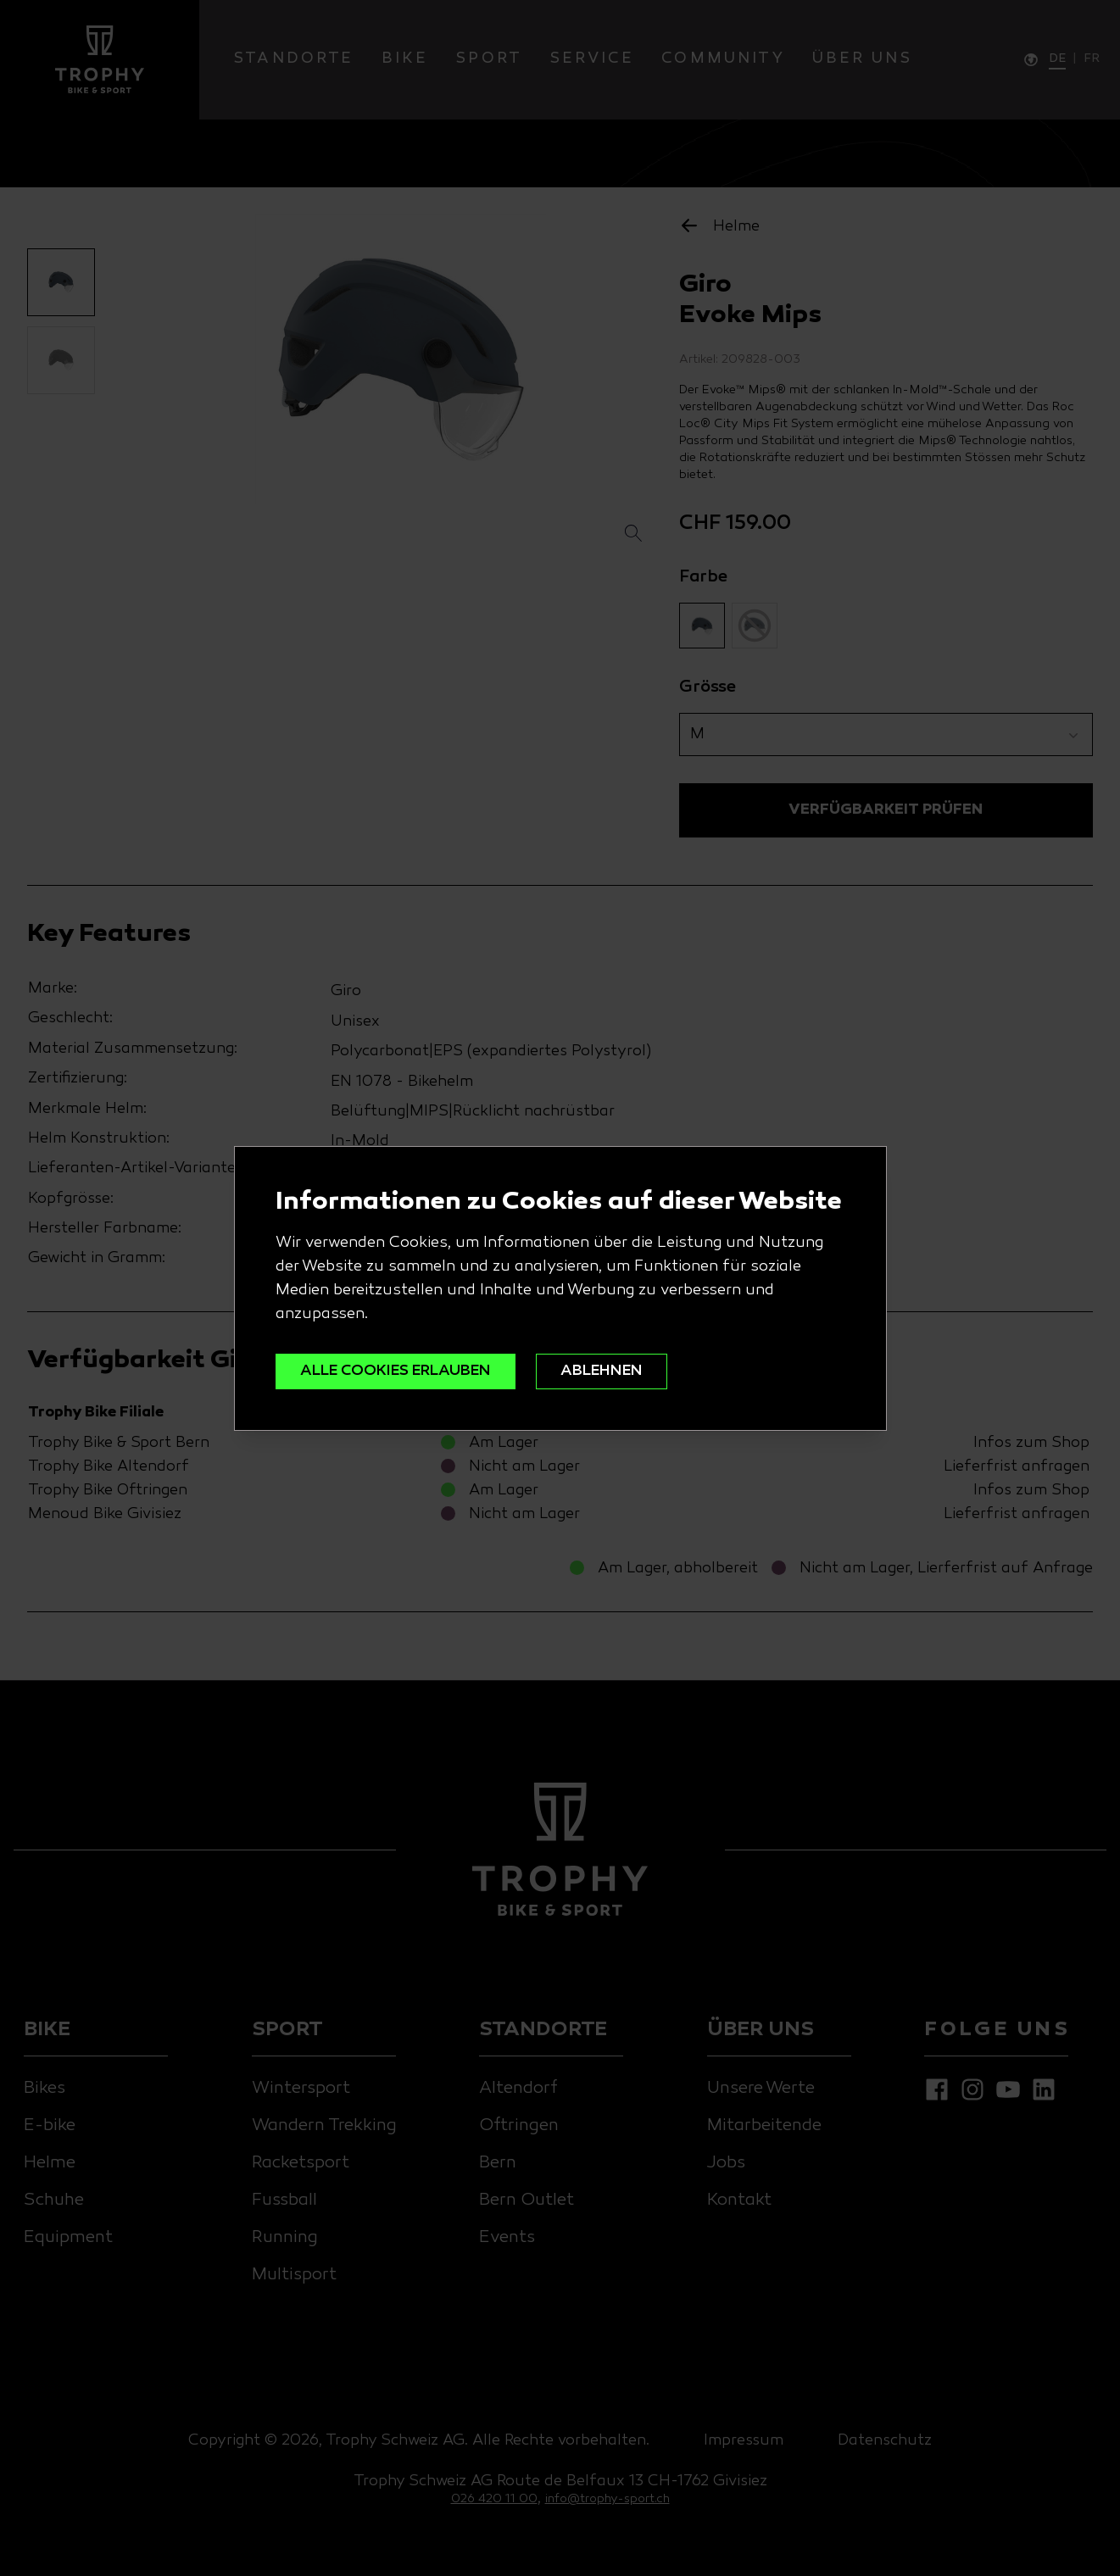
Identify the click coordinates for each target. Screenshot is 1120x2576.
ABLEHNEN (601, 1371)
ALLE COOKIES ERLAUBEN (395, 1371)
